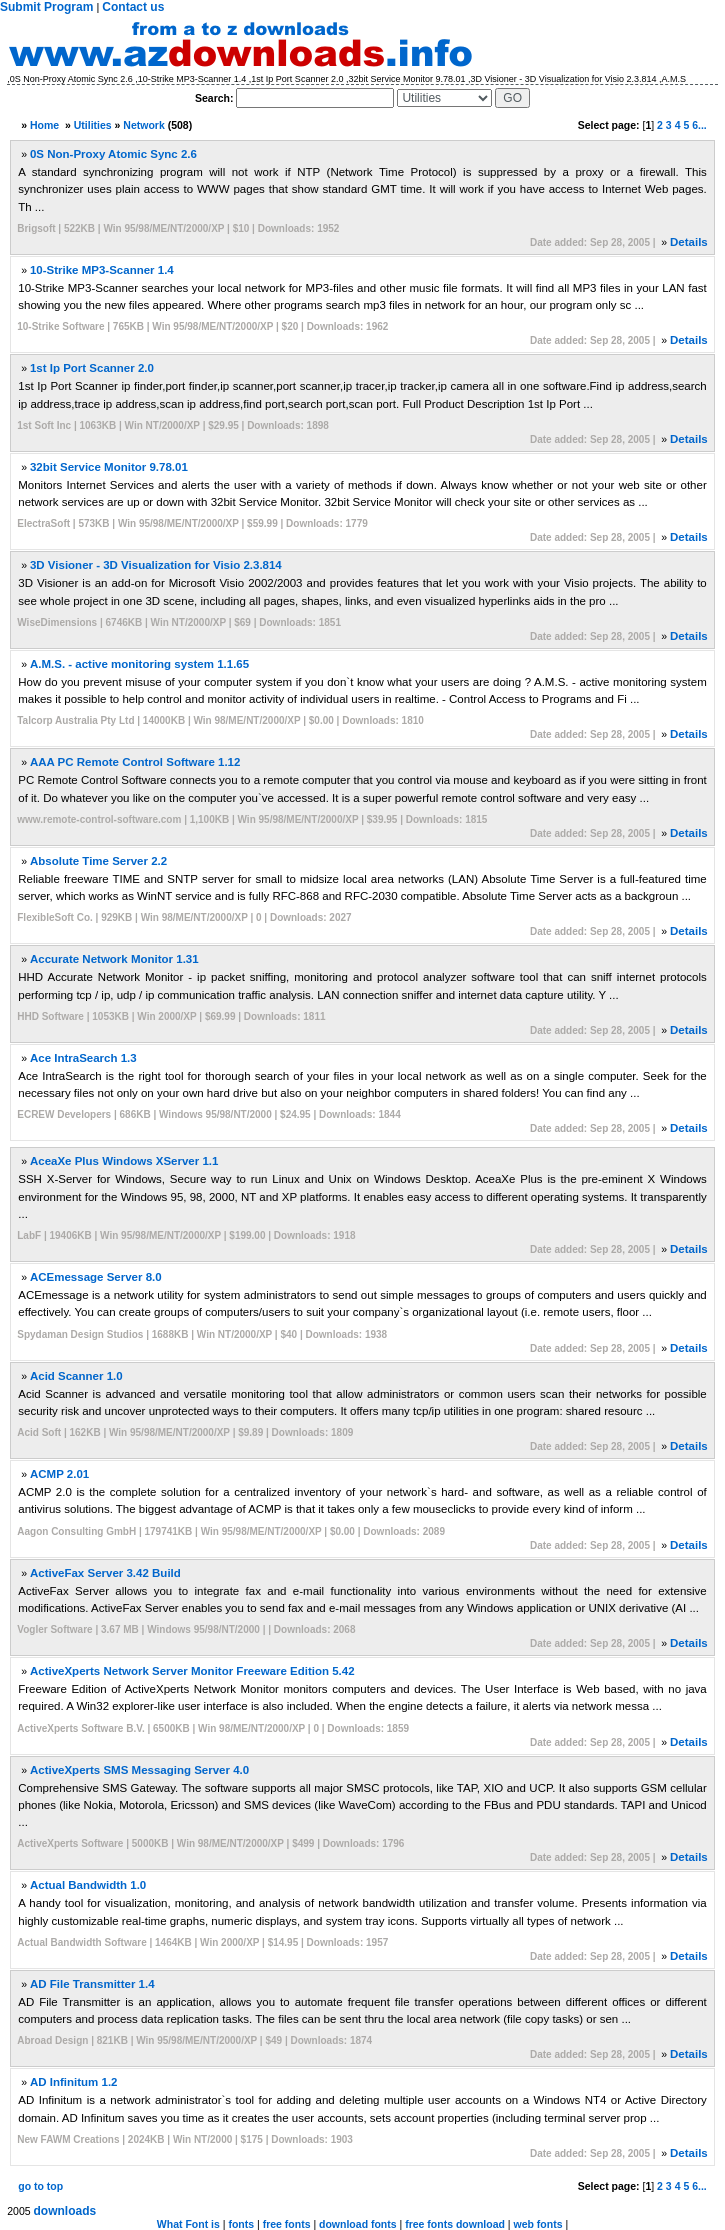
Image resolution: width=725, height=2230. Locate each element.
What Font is (188, 2224)
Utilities (93, 125)
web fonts (538, 2224)
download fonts (358, 2224)
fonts (241, 2224)
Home (44, 125)
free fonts (287, 2224)
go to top (40, 2186)
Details (689, 242)
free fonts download (455, 2224)
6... (699, 125)
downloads (65, 2211)
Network (143, 125)
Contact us (133, 7)
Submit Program (46, 7)
